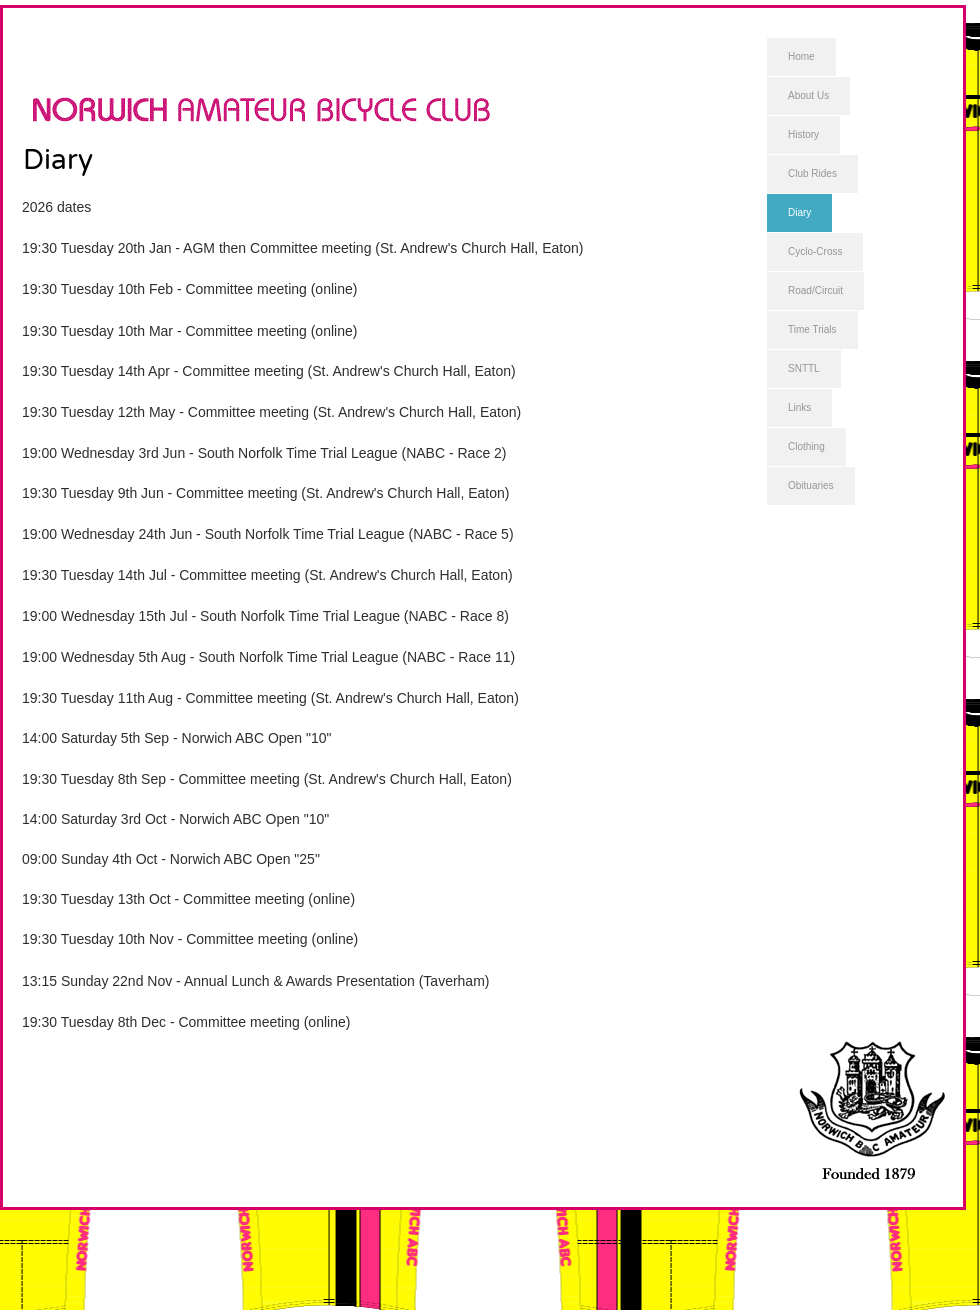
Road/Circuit (815, 290)
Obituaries (811, 485)
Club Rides (812, 173)
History (803, 134)
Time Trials (812, 329)
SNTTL (804, 368)
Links (799, 407)
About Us (808, 95)
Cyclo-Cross (815, 251)
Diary (799, 212)
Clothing (806, 446)
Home (801, 56)
